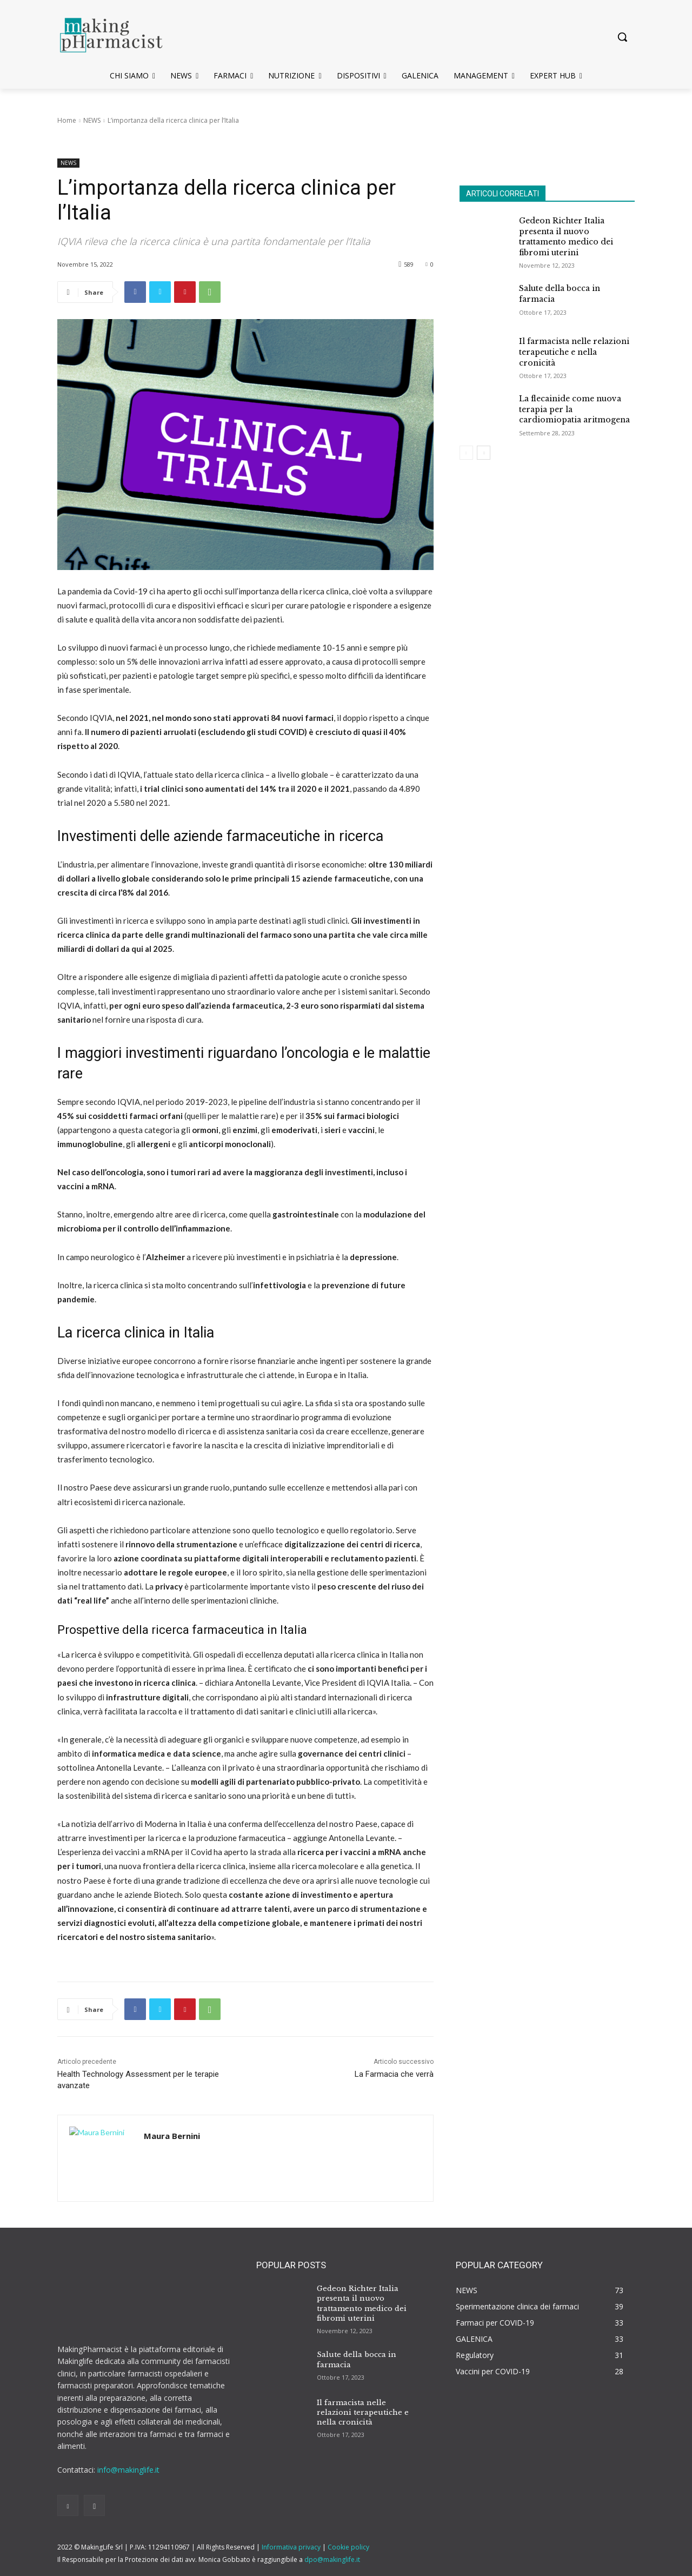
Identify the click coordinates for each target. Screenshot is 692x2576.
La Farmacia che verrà (394, 2074)
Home (66, 120)
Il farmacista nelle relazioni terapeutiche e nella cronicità (574, 351)
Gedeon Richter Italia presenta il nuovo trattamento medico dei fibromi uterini (566, 236)
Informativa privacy (291, 2547)
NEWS (92, 120)
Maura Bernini (172, 2135)
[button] (622, 36)
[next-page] (483, 453)
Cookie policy (348, 2547)
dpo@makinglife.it (332, 2559)
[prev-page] (466, 453)
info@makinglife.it (128, 2470)
